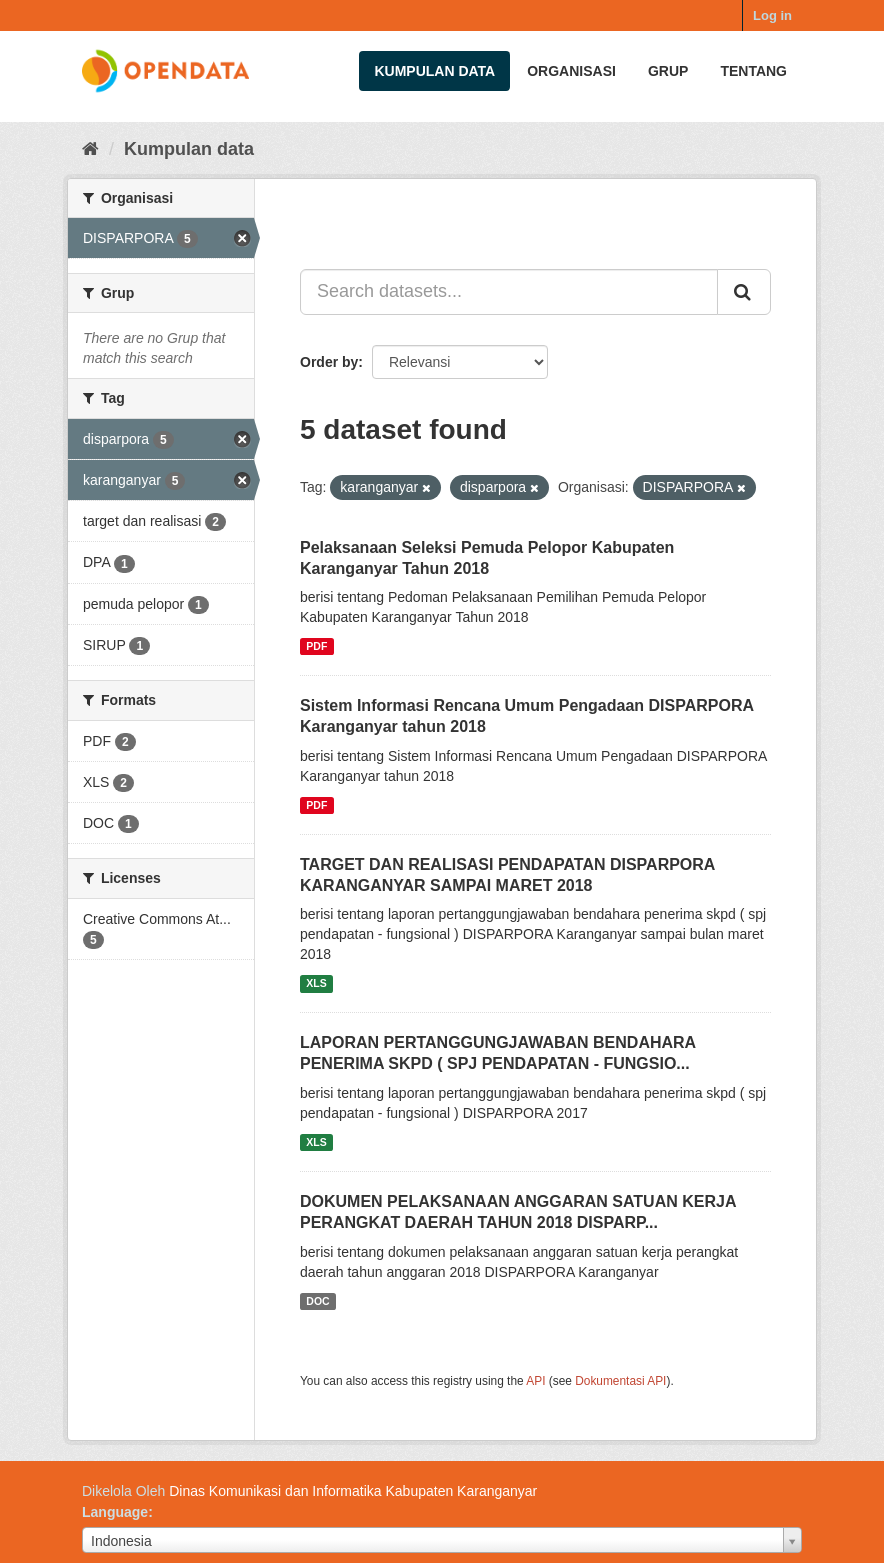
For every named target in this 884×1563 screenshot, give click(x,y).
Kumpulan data (434, 71)
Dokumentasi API (620, 1381)
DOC (317, 1301)
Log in (772, 15)
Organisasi (571, 71)
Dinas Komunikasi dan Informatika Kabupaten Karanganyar (353, 1491)
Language (115, 1512)
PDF (316, 646)
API (535, 1381)
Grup (668, 71)
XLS (316, 983)
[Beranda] (90, 149)
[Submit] (744, 292)
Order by (329, 362)
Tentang (753, 71)
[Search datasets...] (509, 292)
